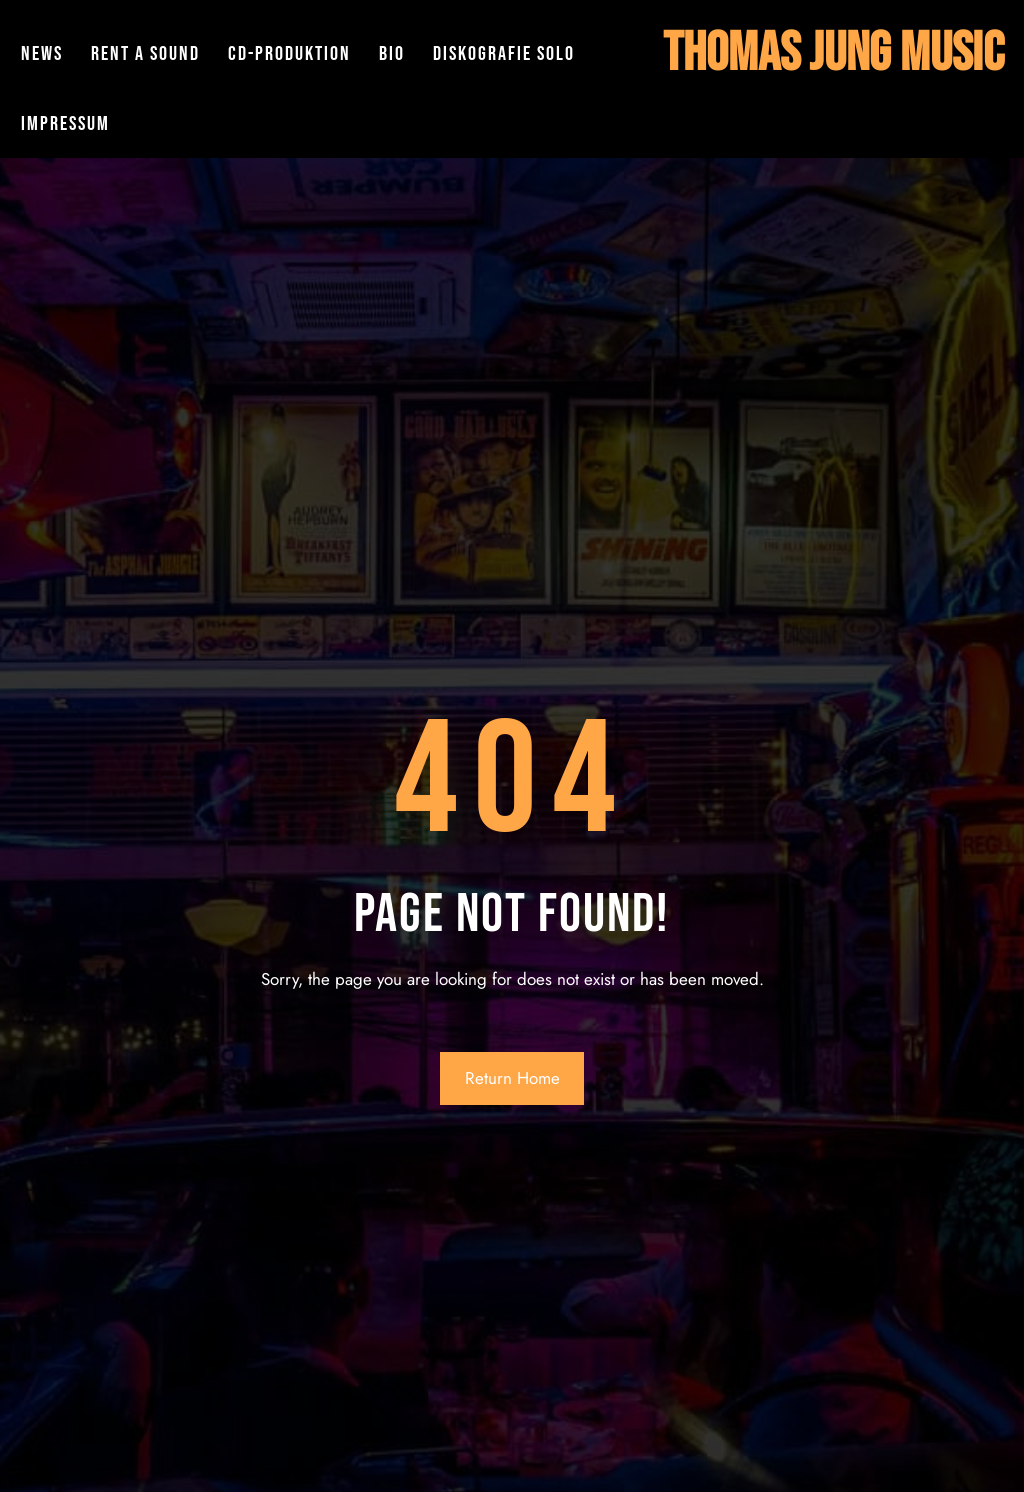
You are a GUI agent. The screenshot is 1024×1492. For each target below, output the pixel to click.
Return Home (512, 1078)
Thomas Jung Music (833, 53)
